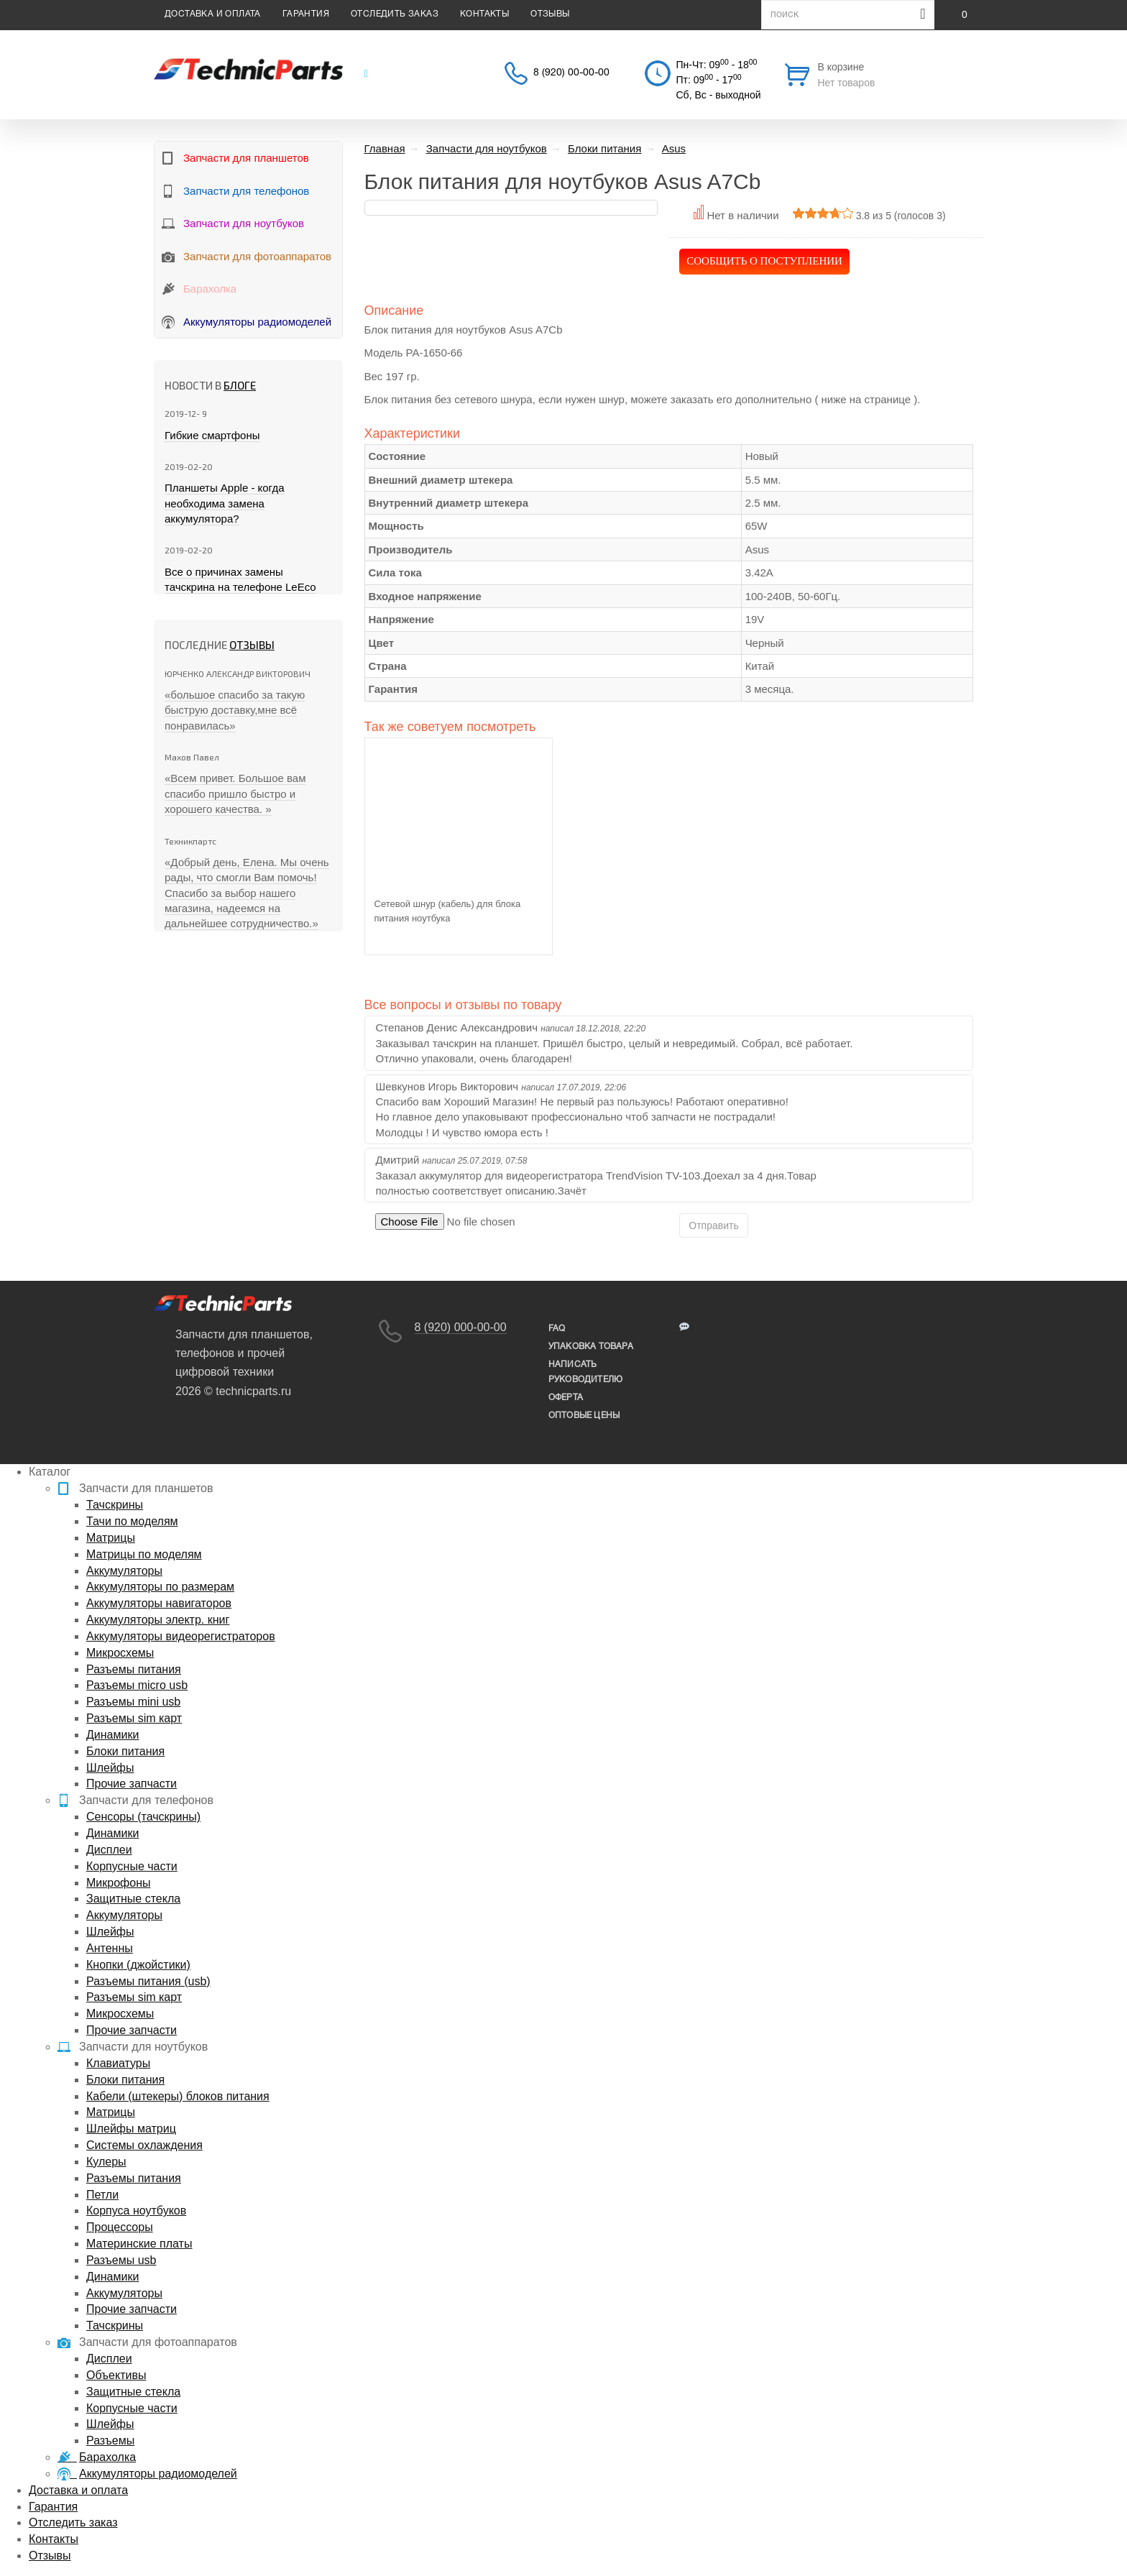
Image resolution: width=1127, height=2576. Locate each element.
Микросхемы (120, 1653)
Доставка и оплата (213, 14)
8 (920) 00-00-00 (571, 73)
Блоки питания (125, 1751)
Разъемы (110, 2440)
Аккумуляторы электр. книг (157, 1620)
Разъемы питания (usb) (148, 1981)
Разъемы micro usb (137, 1685)
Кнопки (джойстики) (138, 1965)
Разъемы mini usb (133, 1702)
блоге (240, 385)
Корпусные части (132, 1866)
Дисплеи (109, 1850)
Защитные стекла (133, 1898)
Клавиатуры (118, 2063)
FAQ (557, 1329)
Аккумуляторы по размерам (160, 1587)
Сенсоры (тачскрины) (143, 1817)
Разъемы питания (133, 1669)
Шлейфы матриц (131, 2128)
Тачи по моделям (132, 1521)
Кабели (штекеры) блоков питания (178, 2096)
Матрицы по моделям (144, 1554)
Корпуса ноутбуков (136, 2210)
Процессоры (119, 2227)
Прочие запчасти (131, 1783)
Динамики (112, 1735)
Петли (102, 2195)
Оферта (565, 1398)
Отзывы (549, 14)
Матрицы (110, 1538)
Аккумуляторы (124, 1571)
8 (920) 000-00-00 (461, 1327)
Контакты (484, 14)
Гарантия (305, 14)
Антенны (109, 1948)
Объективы (116, 2375)
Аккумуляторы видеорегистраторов (180, 1636)
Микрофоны (118, 1883)
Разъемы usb (121, 2260)
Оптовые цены (584, 1416)
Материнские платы (139, 2243)
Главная (384, 148)
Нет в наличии (742, 215)
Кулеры (106, 2162)
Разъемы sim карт (134, 1718)
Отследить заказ (394, 14)
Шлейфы (110, 1768)
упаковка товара (590, 1347)
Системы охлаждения (144, 2145)
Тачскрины (114, 1505)
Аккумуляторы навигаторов (158, 1603)
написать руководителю (585, 1372)
